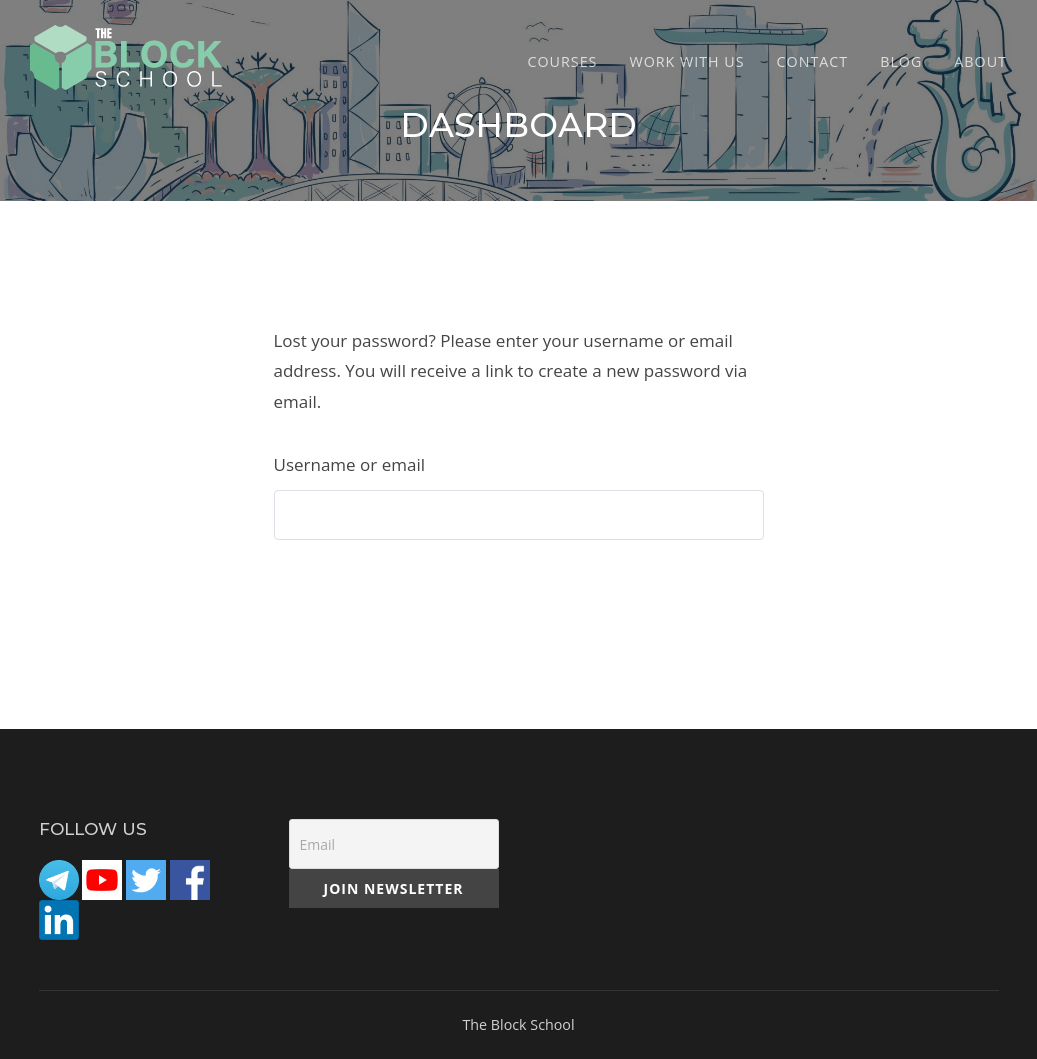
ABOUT (980, 61)
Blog (901, 61)
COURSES (563, 61)
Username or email (349, 464)
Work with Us (686, 61)
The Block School (518, 1024)
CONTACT (813, 61)
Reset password (365, 592)
